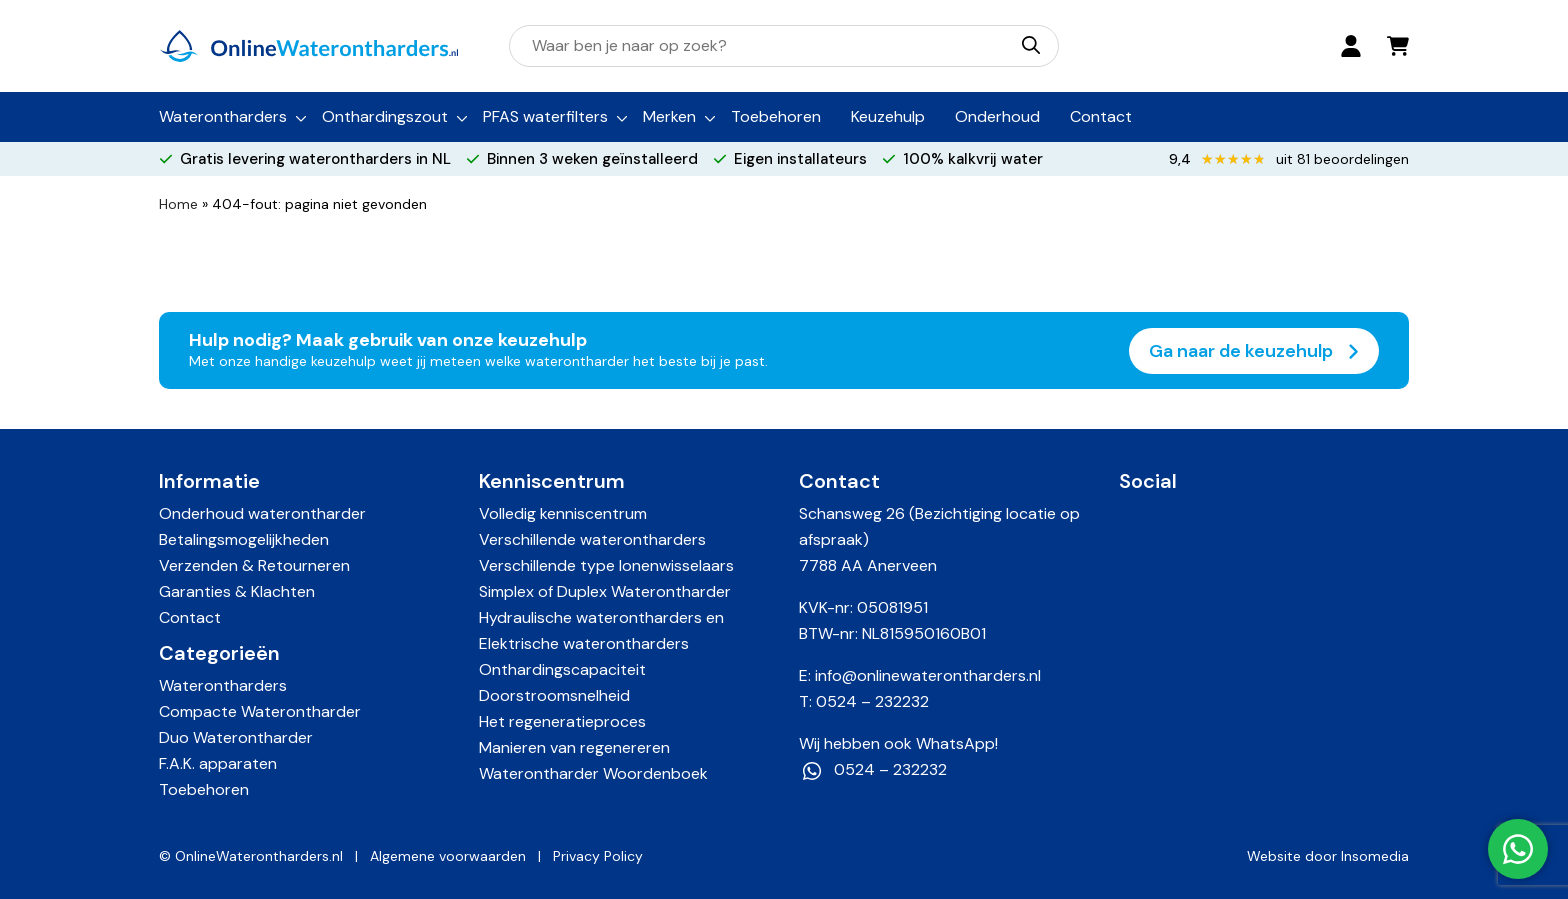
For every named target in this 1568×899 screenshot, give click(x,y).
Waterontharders (223, 116)
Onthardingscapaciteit (562, 669)
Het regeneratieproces (562, 721)
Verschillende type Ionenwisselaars (606, 565)
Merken (669, 116)
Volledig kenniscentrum (563, 513)
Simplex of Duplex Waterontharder (605, 591)
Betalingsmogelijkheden (244, 539)
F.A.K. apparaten (218, 763)
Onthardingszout (385, 116)
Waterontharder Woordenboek (593, 773)
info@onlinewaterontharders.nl (928, 675)
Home (178, 204)
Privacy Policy (598, 856)
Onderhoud (997, 116)
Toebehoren (776, 116)
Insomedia (1375, 856)
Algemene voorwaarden (448, 856)
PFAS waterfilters (545, 116)
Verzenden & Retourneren (254, 565)
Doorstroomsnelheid (554, 695)
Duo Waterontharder (236, 737)
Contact (1101, 116)
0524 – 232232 (872, 701)
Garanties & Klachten (237, 591)
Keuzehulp (888, 116)
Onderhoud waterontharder (262, 513)
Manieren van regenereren (574, 747)
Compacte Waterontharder (260, 711)
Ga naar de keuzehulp (1254, 351)
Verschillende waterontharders (592, 539)
